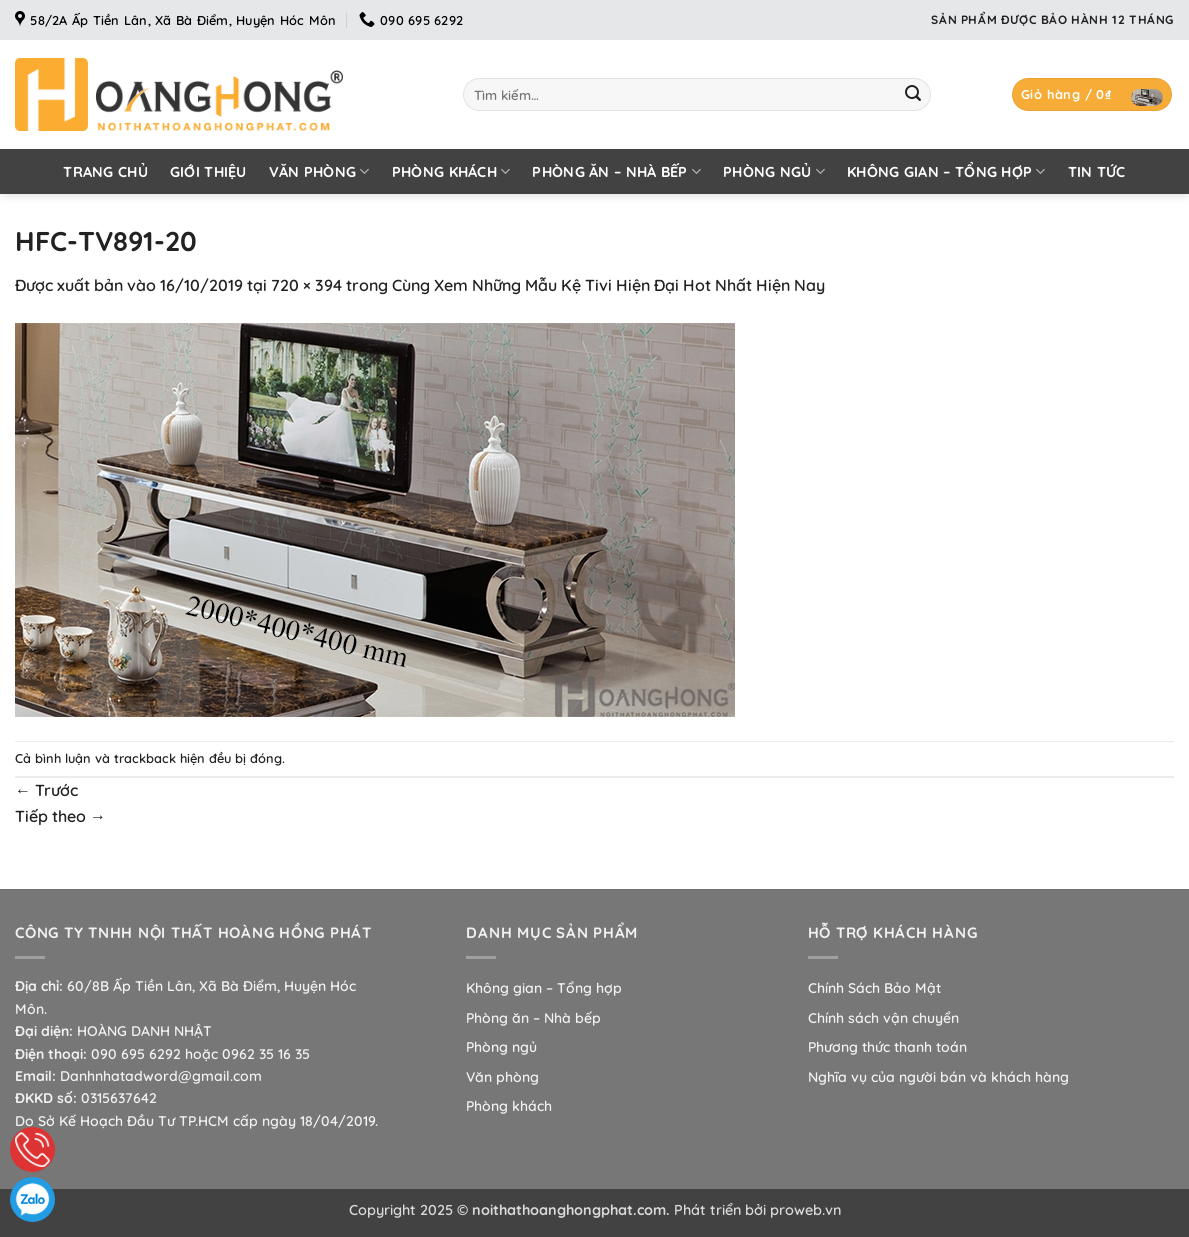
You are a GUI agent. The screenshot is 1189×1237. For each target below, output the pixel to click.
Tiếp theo (60, 816)
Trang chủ (105, 172)
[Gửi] (913, 95)
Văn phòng (319, 171)
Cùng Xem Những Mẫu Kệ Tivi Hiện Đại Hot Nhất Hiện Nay (608, 285)
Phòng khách (451, 171)
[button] (1092, 94)
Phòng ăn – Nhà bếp (616, 171)
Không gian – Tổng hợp (946, 171)
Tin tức (1097, 172)
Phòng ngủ (774, 171)
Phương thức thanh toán (887, 1047)
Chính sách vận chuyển (883, 1018)
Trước (46, 790)
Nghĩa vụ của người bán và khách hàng (938, 1077)
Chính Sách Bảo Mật (874, 988)
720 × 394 (306, 285)
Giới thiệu (208, 172)
